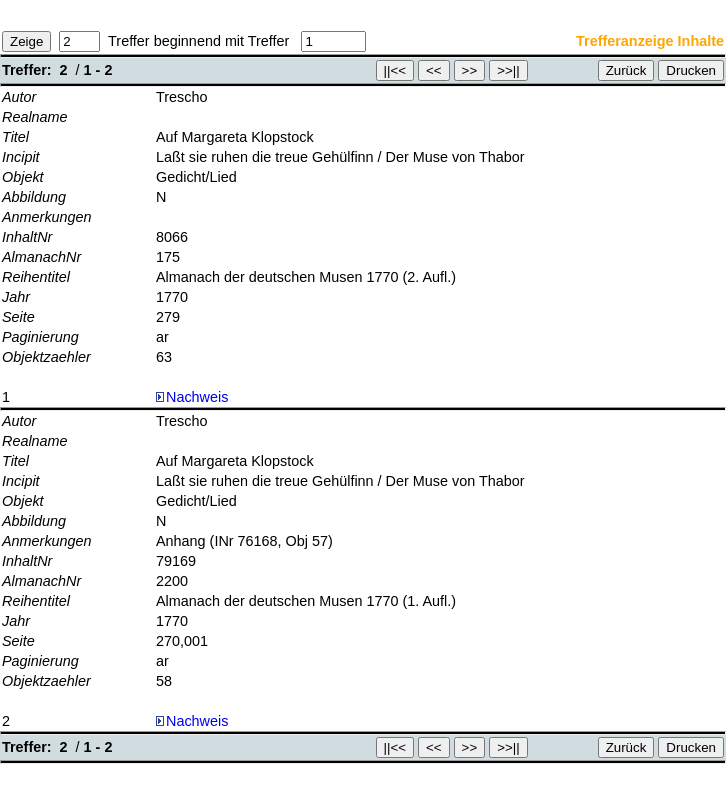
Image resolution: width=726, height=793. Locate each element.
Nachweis (192, 397)
